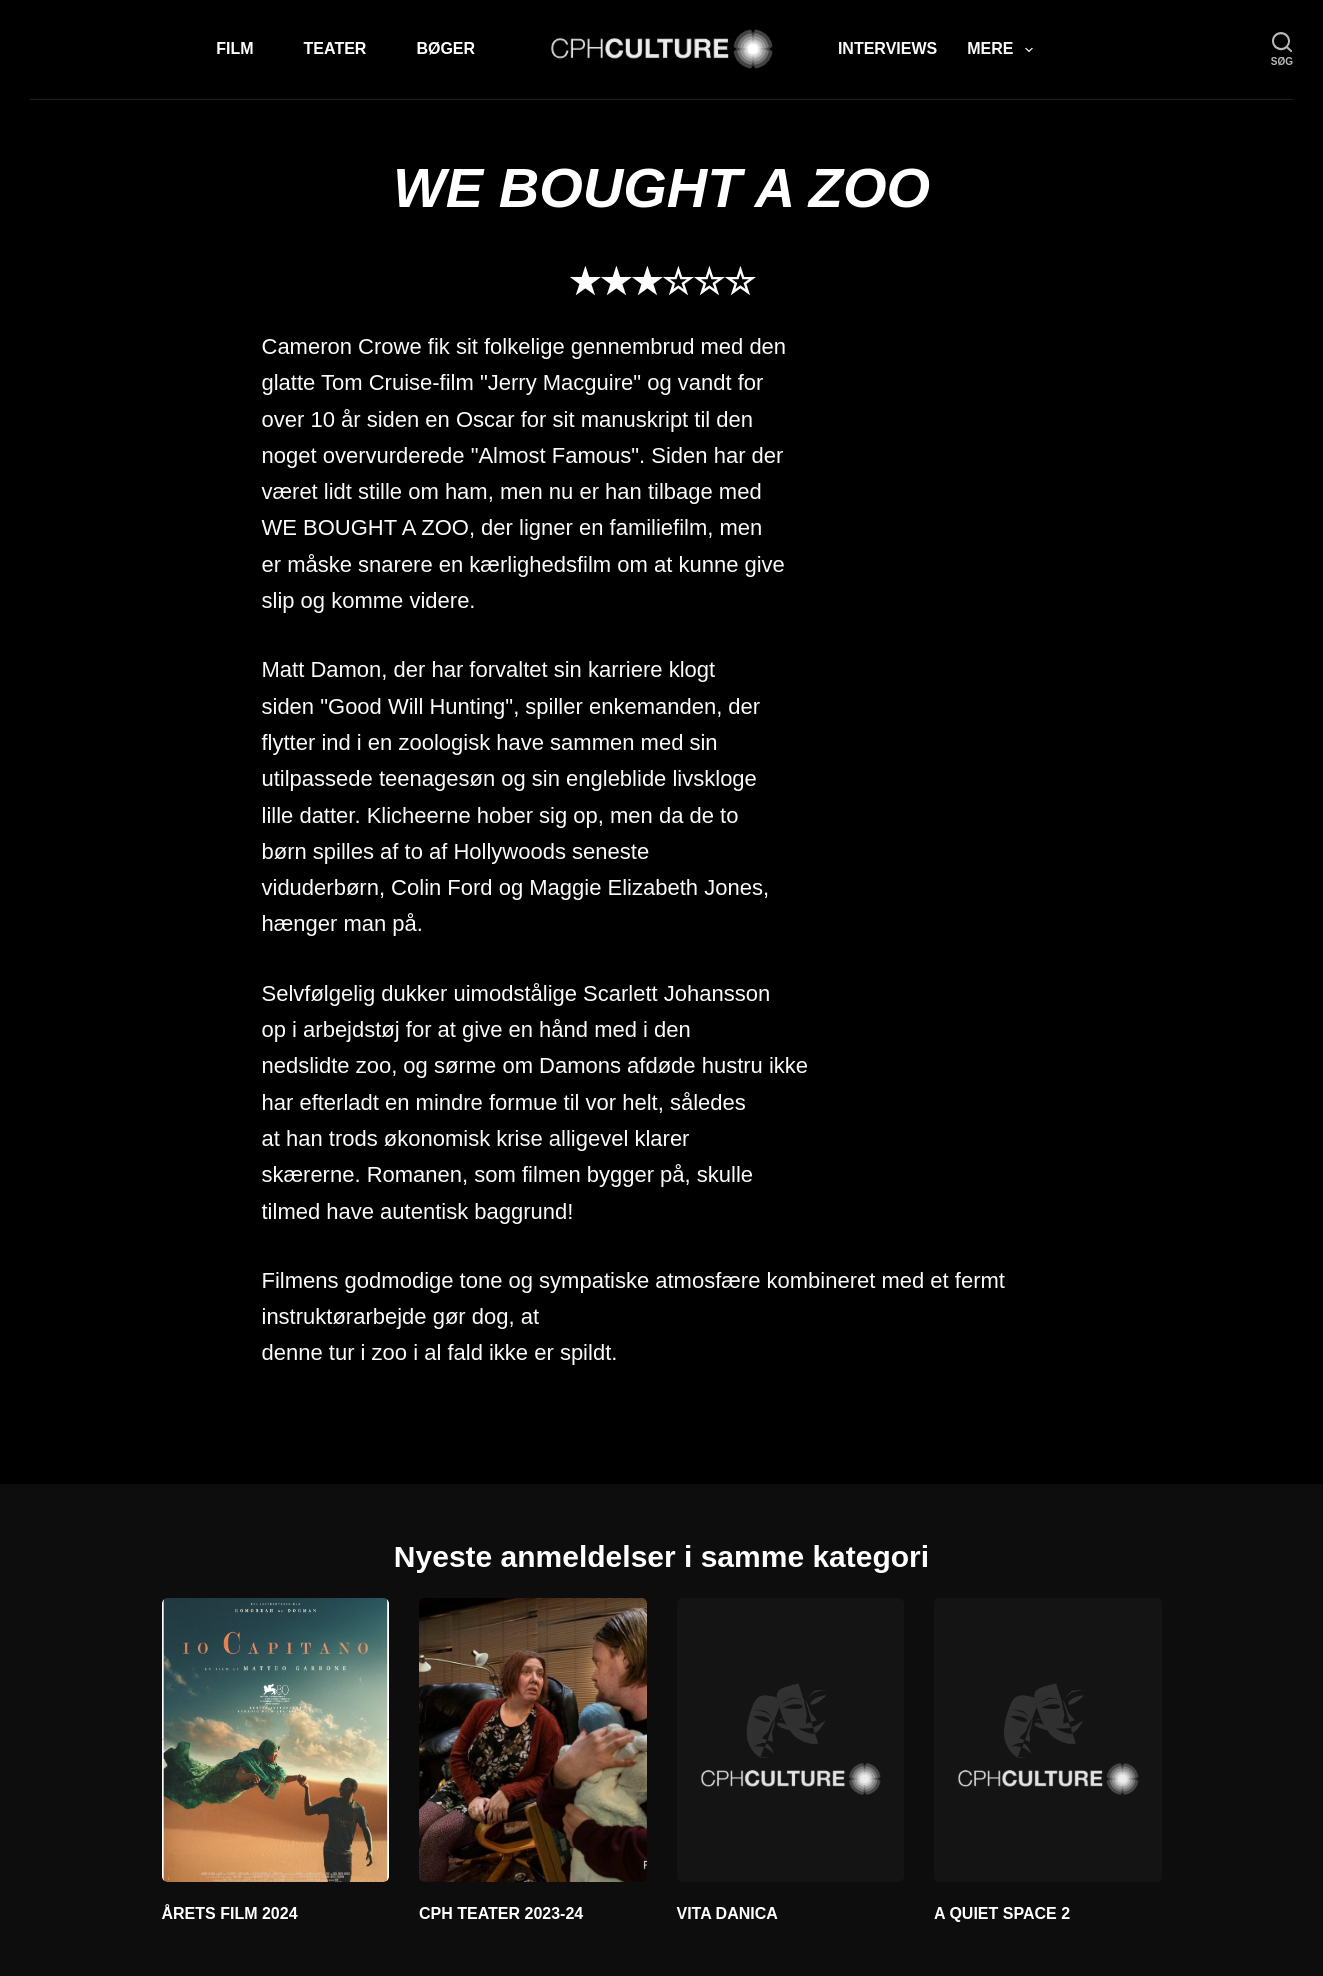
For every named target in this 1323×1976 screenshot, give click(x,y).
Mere (1003, 50)
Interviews (887, 48)
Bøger (445, 48)
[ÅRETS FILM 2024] (276, 1740)
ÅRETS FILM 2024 (230, 1913)
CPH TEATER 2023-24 (501, 1913)
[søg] (1282, 49)
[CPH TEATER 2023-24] (533, 1740)
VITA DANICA (727, 1913)
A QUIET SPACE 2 (1002, 1913)
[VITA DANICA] (791, 1740)
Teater (335, 48)
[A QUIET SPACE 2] (1048, 1740)
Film (234, 48)
